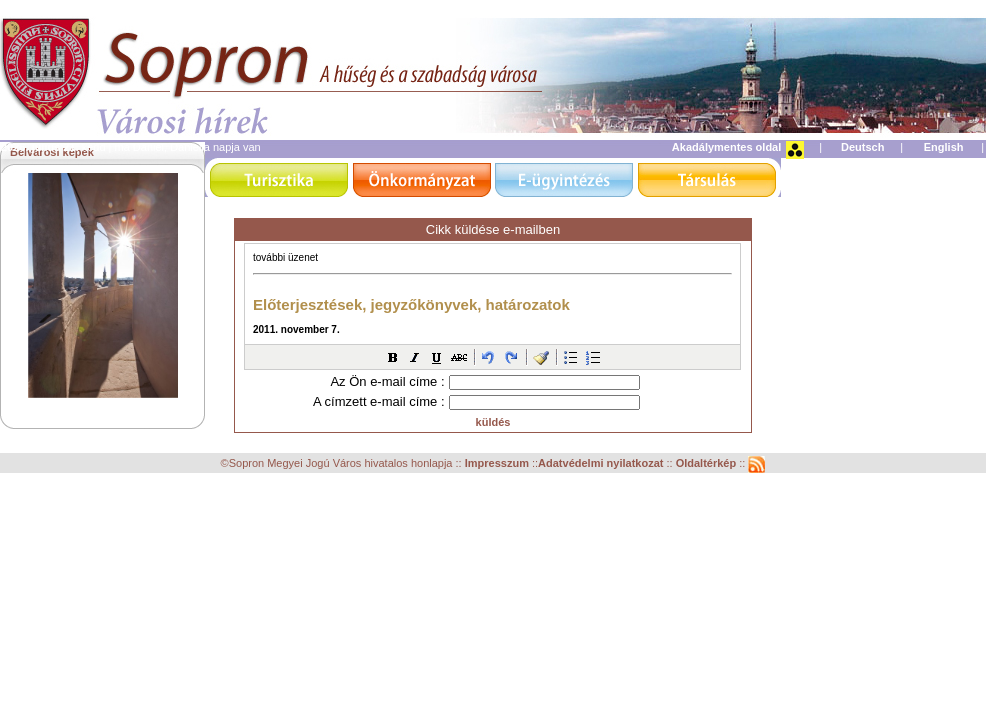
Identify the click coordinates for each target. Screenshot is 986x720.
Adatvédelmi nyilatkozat (600, 463)
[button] (393, 357)
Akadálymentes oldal (726, 147)
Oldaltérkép (708, 463)
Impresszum (498, 463)
